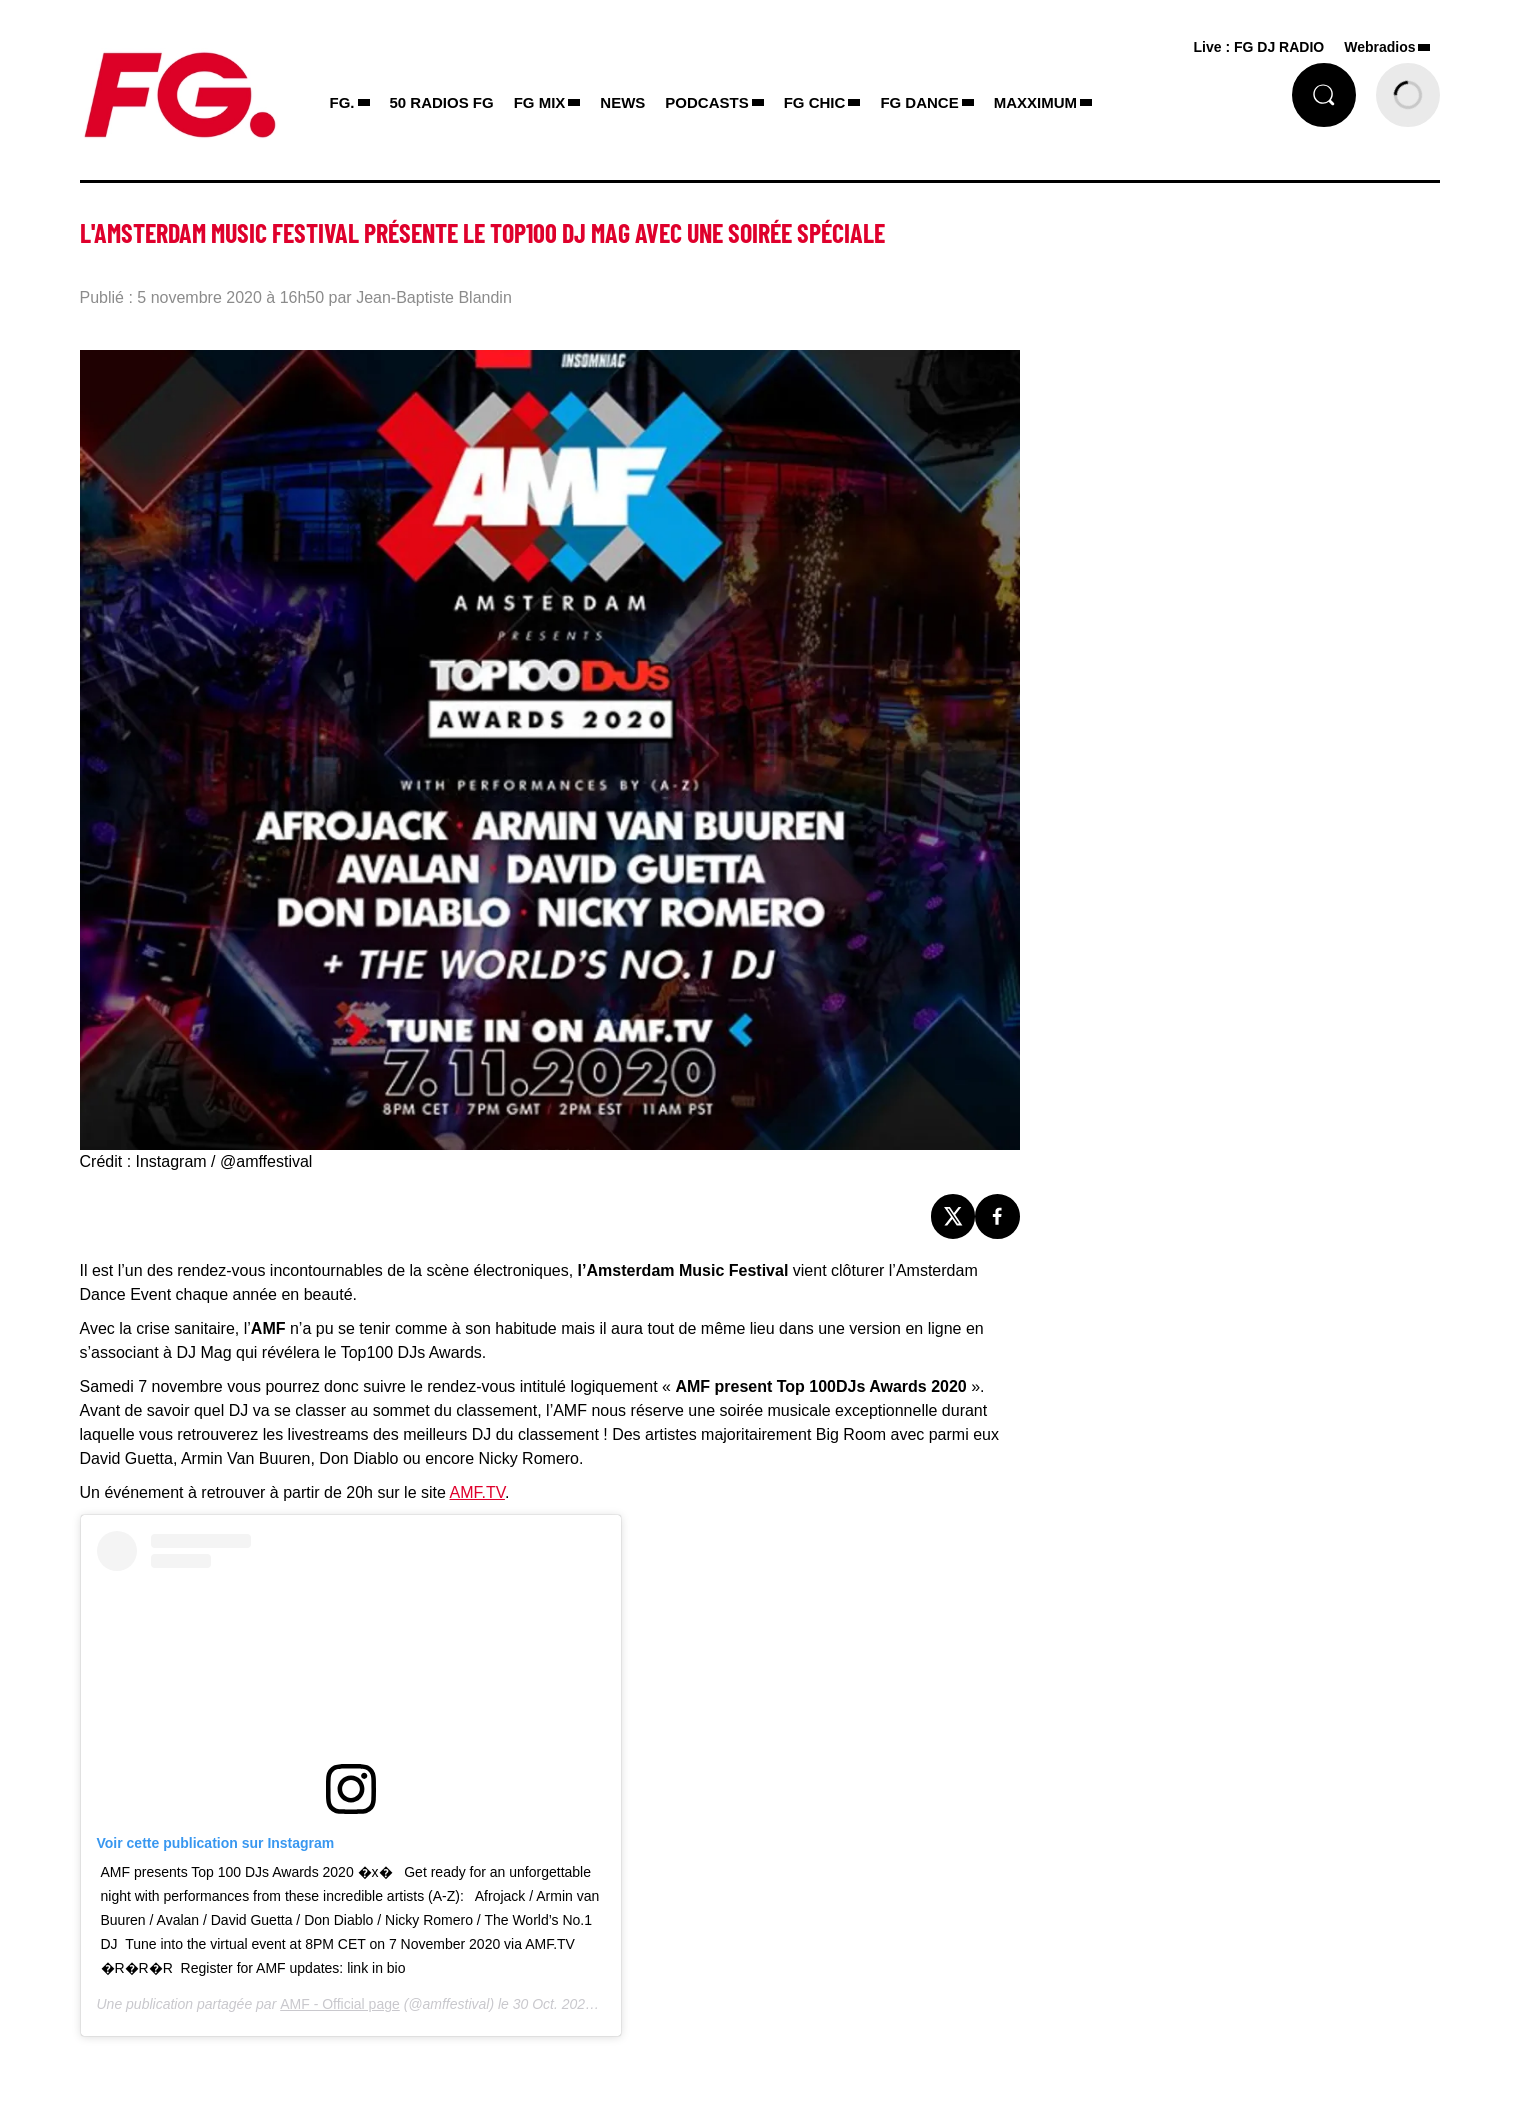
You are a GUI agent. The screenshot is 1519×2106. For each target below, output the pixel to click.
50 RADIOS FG (442, 102)
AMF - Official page (340, 2004)
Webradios (1379, 47)
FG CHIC (815, 102)
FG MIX (540, 102)
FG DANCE (919, 102)
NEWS (622, 102)
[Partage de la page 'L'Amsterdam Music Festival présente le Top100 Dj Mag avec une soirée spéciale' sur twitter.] (953, 1216)
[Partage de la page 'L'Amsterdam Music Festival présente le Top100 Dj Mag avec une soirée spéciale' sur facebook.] (997, 1216)
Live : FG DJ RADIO (1259, 47)
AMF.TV (476, 1492)
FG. (342, 102)
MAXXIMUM (1035, 102)
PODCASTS (706, 102)
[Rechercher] (1324, 95)
